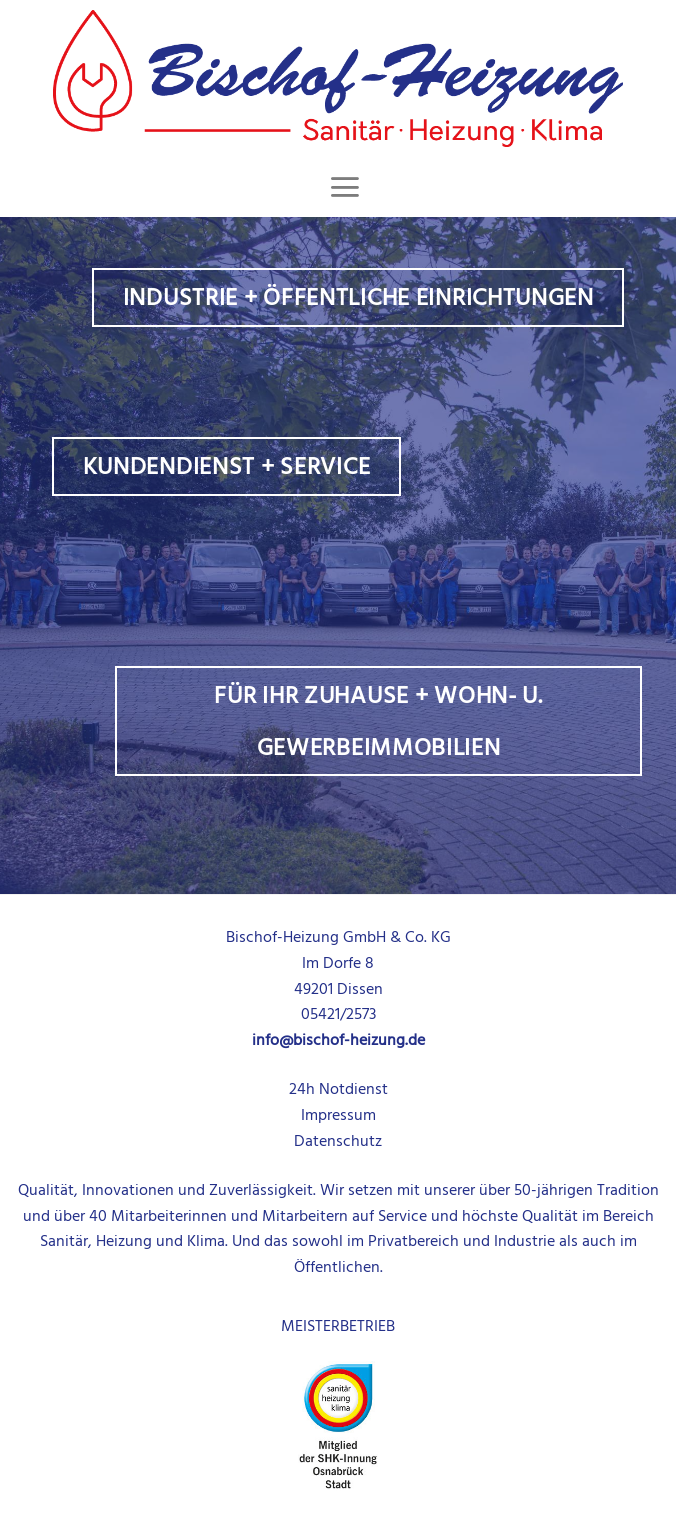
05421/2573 (338, 1014)
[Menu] (344, 187)
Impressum (338, 1115)
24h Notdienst (338, 1089)
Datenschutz (338, 1141)
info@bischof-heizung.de (338, 1040)
